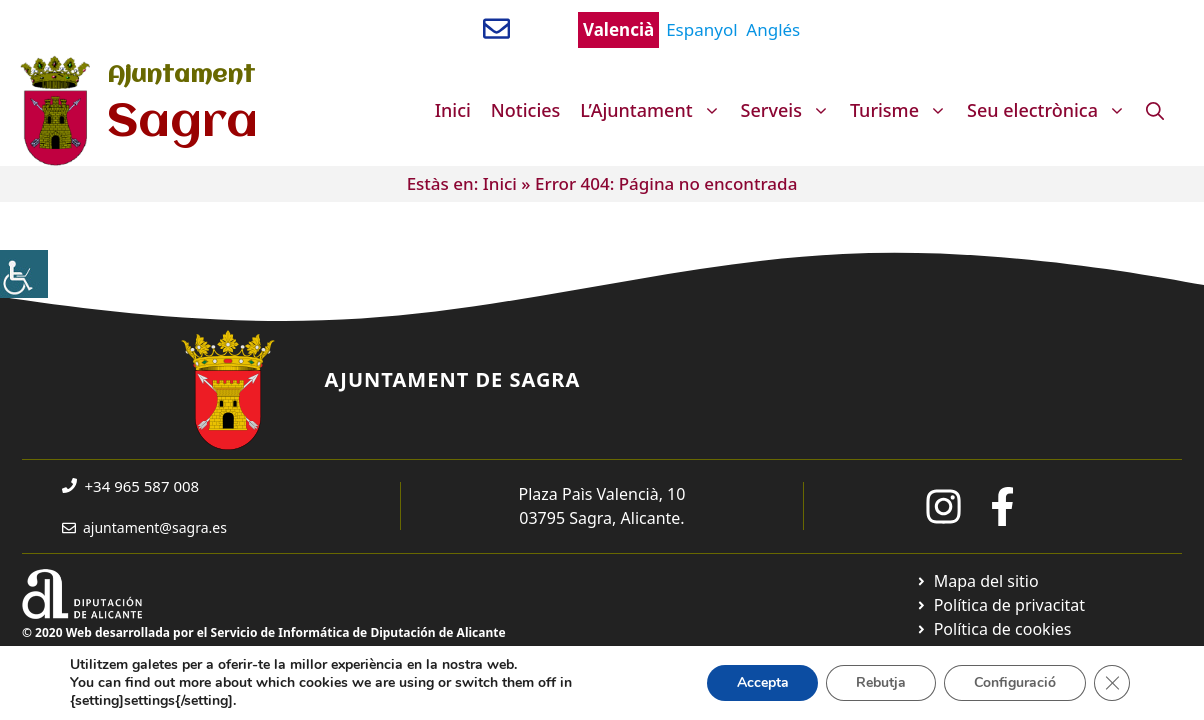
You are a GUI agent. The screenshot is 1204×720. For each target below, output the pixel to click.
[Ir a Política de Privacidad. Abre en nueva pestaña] (1000, 605)
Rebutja (881, 682)
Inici (453, 110)
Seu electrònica (1051, 110)
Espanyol (701, 29)
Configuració (1015, 682)
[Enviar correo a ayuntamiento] (496, 28)
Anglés (773, 29)
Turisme (903, 110)
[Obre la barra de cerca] (1155, 110)
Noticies (526, 110)
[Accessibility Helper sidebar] (24, 274)
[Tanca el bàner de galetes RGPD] (1112, 683)
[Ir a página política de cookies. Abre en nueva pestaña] (993, 629)
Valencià (618, 29)
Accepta (762, 682)
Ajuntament (181, 76)
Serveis (790, 110)
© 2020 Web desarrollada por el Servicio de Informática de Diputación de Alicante (264, 632)
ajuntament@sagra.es (155, 527)
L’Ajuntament (655, 110)
